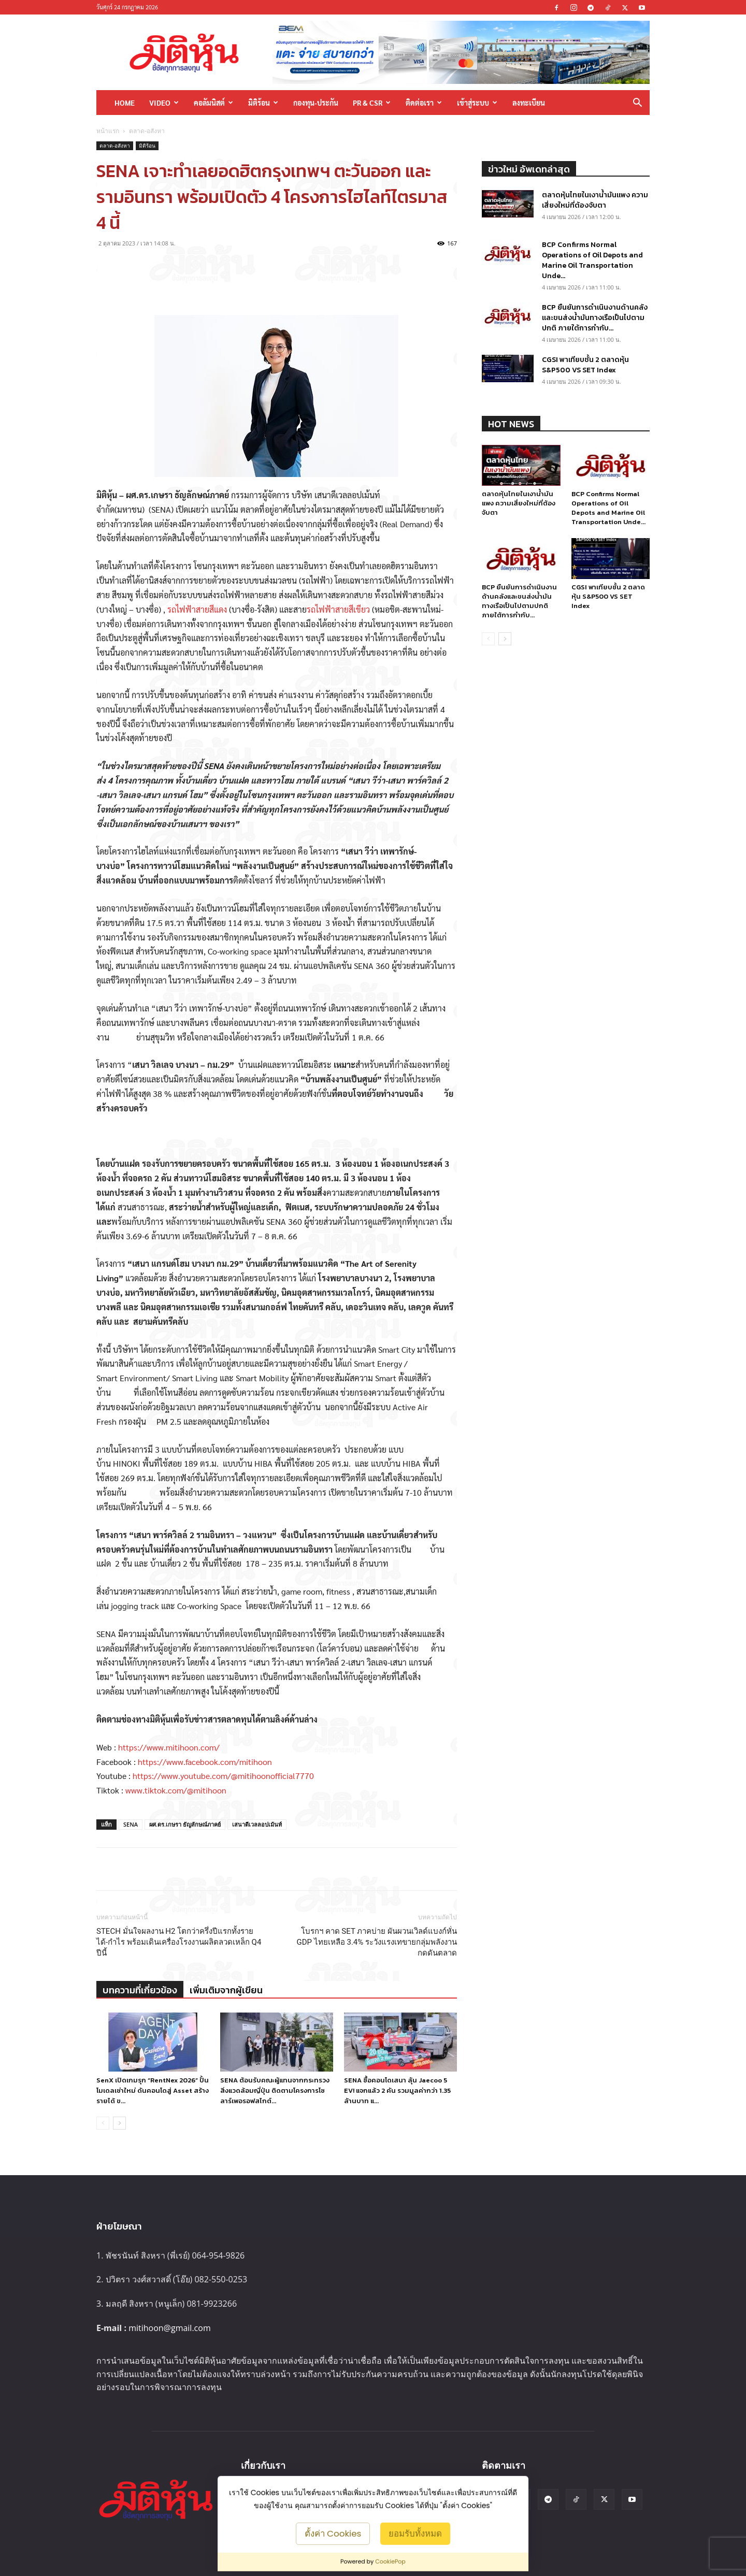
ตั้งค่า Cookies (333, 2533)
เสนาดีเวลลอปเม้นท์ (257, 1824)
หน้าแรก (107, 130)
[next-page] (119, 2123)
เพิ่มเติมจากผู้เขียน (226, 1990)
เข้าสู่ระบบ (477, 102)
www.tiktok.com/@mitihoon (175, 1790)
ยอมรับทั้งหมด (415, 2533)
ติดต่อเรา (424, 102)
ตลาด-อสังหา (114, 145)
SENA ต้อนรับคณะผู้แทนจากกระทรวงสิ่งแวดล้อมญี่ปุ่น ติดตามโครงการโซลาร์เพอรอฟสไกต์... (274, 2090)
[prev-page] (102, 2123)
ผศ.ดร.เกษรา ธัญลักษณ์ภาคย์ (185, 1824)
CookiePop (390, 2561)
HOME (124, 102)
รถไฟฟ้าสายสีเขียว (338, 609)
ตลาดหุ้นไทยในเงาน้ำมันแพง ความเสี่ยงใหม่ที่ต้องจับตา (595, 200)
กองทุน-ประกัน (315, 102)
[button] (637, 103)
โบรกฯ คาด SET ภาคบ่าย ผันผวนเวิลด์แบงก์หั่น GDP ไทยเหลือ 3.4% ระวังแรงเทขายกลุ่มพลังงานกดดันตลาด (377, 1942)
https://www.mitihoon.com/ (169, 1747)
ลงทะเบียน (528, 102)
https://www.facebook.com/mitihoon (205, 1761)
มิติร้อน (263, 102)
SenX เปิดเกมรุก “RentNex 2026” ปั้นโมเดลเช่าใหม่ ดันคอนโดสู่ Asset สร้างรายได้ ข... (152, 2090)
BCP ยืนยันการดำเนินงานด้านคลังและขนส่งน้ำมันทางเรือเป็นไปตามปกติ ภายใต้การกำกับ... (595, 318)
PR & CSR (372, 102)
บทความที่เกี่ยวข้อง (140, 1990)
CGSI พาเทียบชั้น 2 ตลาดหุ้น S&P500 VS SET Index (585, 364)
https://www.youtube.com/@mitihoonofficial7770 (223, 1775)
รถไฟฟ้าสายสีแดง (197, 609)
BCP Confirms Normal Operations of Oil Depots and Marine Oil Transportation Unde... (592, 260)
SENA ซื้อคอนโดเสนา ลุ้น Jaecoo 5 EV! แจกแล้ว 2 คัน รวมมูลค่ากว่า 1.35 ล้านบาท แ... (397, 2090)
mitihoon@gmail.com (169, 2328)
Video (164, 102)
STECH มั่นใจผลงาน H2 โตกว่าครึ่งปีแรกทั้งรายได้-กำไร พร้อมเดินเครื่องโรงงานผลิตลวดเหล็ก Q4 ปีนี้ (178, 1942)
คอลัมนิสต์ (213, 102)
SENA (130, 1824)
